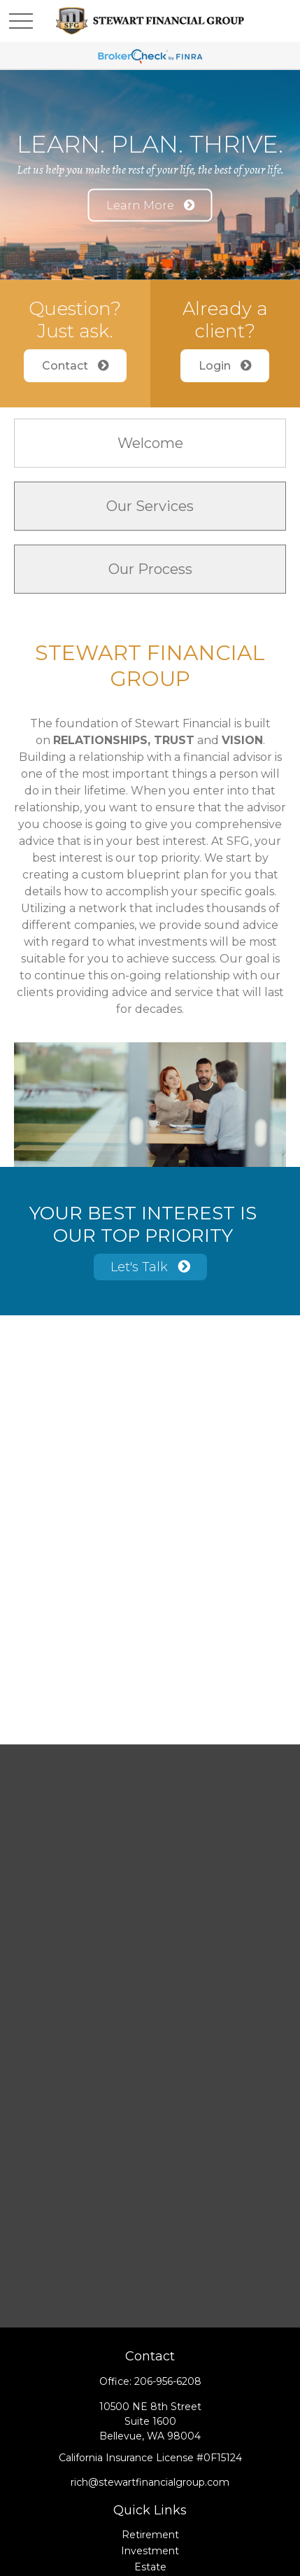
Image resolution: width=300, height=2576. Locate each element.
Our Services (150, 506)
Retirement (150, 2534)
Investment (150, 2550)
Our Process (150, 569)
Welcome (150, 443)
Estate (150, 2567)
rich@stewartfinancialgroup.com (150, 2482)
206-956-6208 (167, 2381)
